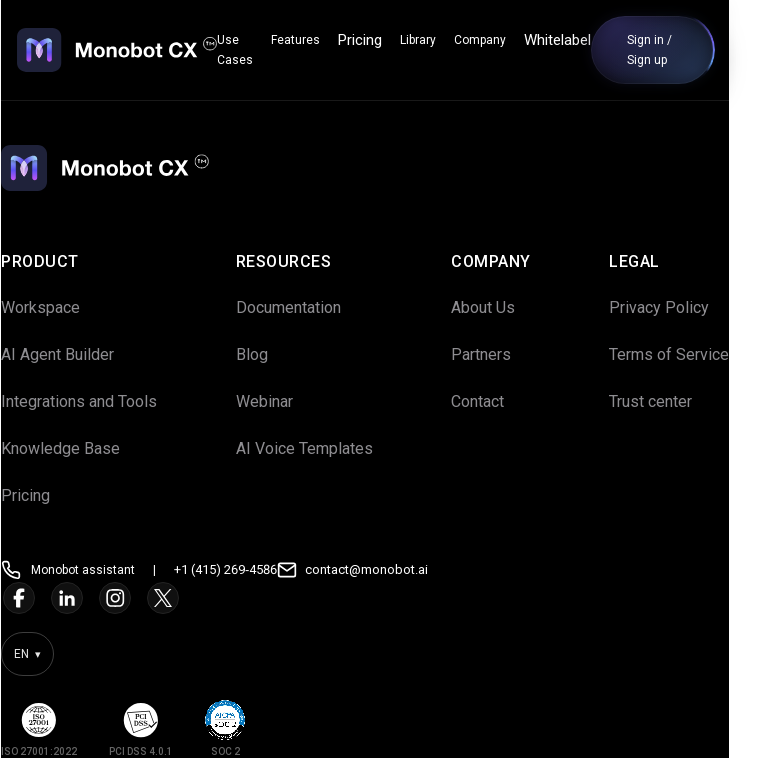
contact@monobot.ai (381, 569)
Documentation (303, 307)
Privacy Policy (674, 307)
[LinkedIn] (82, 598)
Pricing (375, 40)
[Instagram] (130, 598)
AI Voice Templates (319, 448)
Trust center (665, 401)
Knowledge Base (75, 448)
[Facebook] (34, 598)
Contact (492, 401)
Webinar (279, 401)
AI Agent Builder (72, 354)
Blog (267, 354)
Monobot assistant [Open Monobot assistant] (98, 570)
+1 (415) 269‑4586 (240, 569)
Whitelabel (572, 40)
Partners (496, 354)
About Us (498, 307)
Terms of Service (684, 354)
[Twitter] (178, 598)
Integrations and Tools (94, 401)
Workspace (55, 307)
